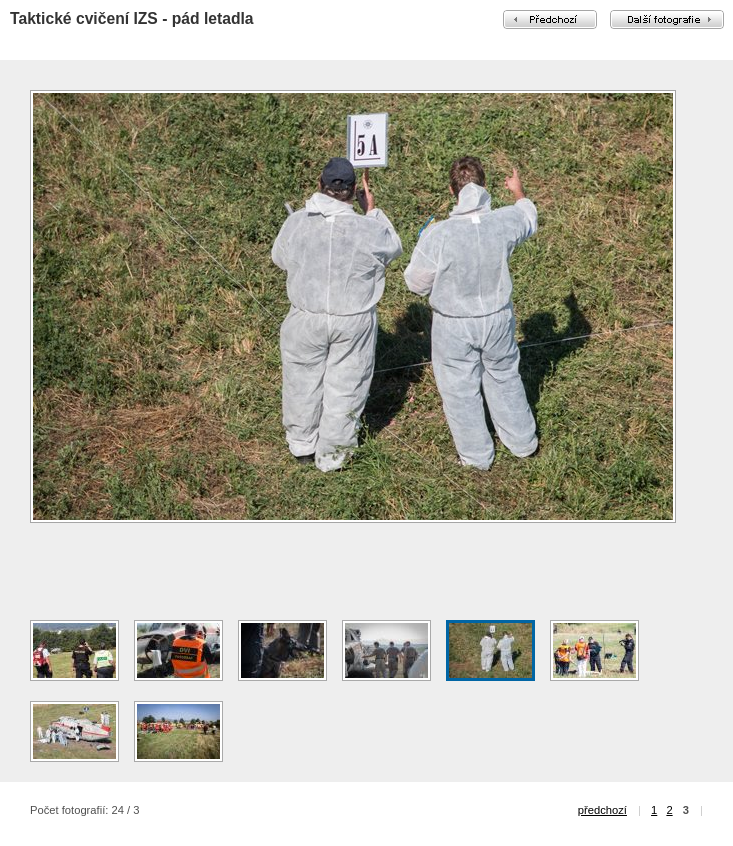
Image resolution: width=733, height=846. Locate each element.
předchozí (602, 810)
